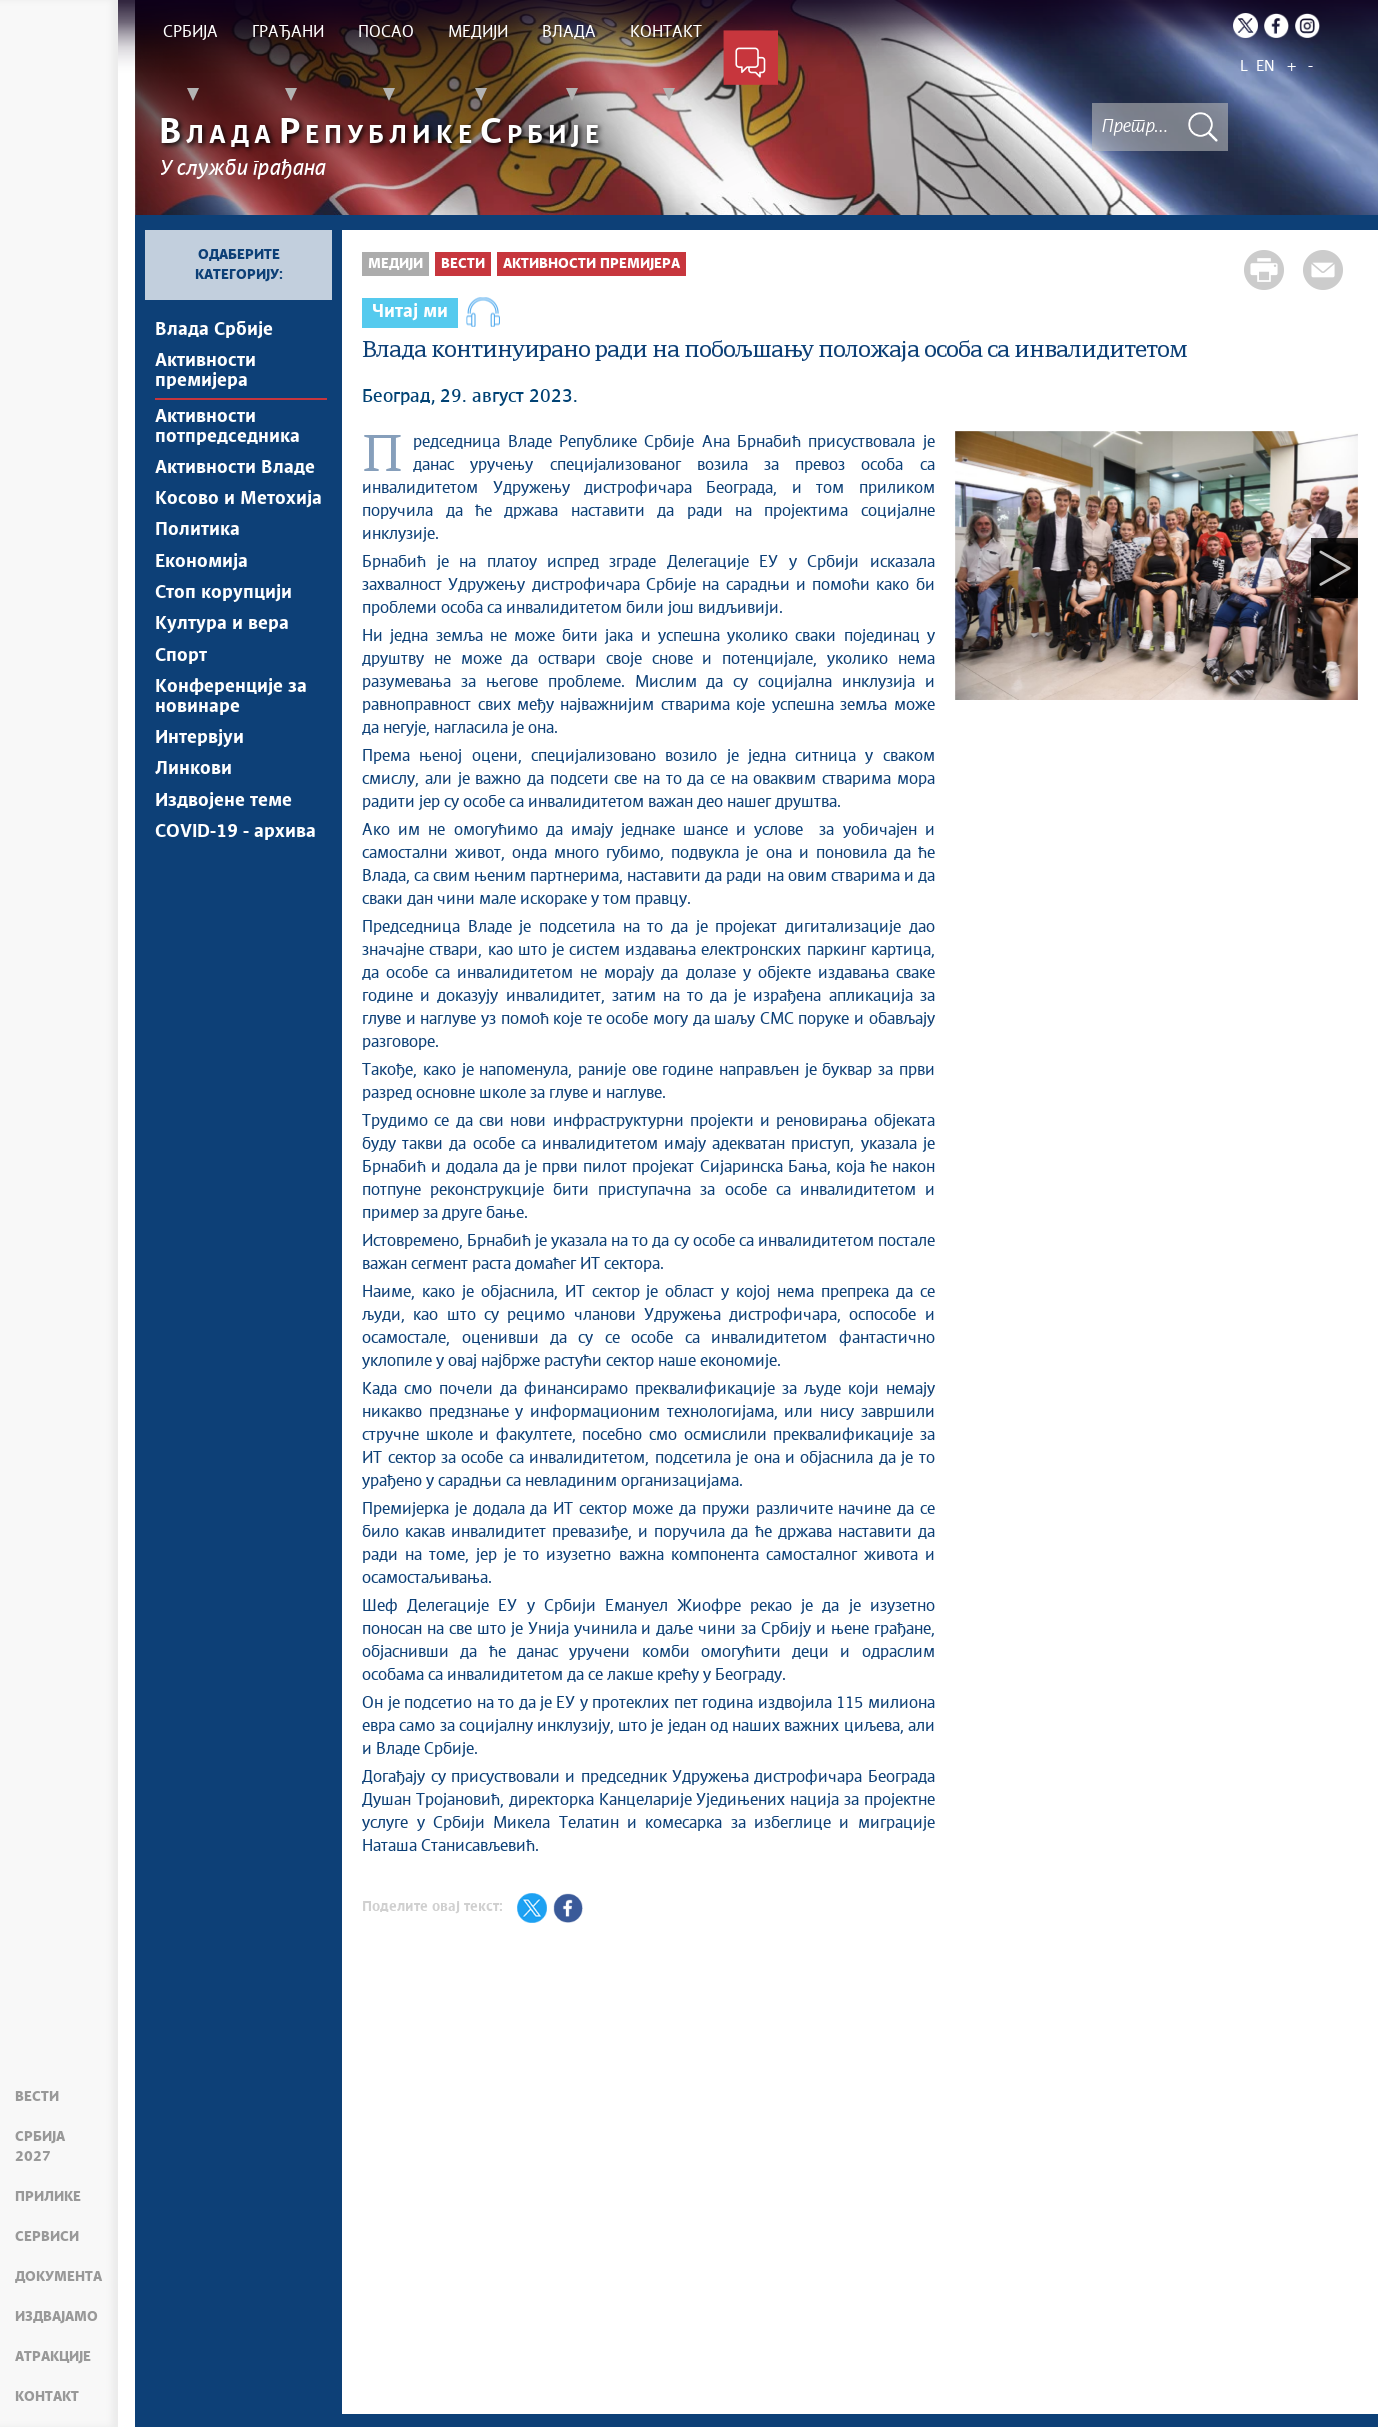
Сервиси (47, 2237)
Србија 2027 (60, 2157)
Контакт (47, 2397)
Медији (395, 264)
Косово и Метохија (238, 514)
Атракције (53, 2357)
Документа (58, 2277)
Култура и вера (222, 654)
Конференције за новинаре (231, 734)
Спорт (181, 689)
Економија (201, 584)
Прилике (48, 2197)
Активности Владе (235, 479)
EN (1265, 66)
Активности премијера (205, 375)
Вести (37, 2117)
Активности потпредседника (227, 434)
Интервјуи (199, 779)
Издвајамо (56, 2317)
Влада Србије (214, 330)
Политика (197, 549)
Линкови (193, 814)
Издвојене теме (223, 849)
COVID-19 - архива (235, 884)
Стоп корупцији (223, 619)
